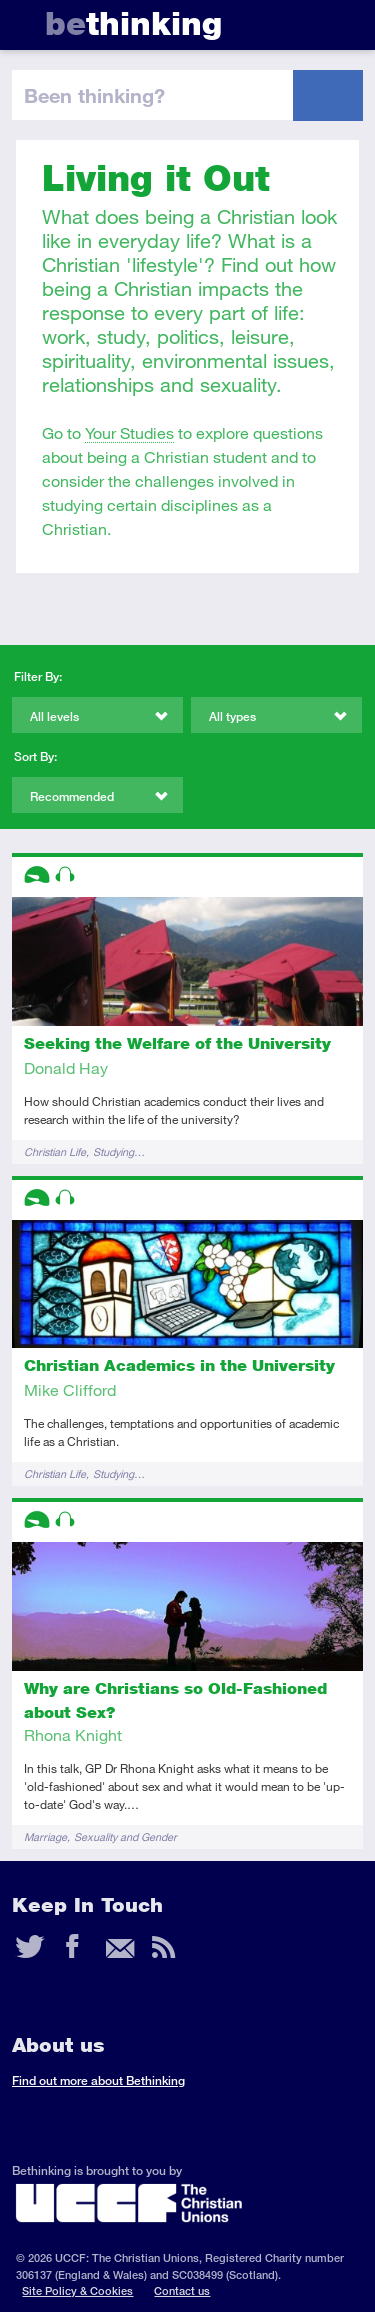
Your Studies (129, 432)
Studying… (119, 1151)
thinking (133, 23)
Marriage (45, 1836)
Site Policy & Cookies (77, 2290)
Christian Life (55, 1151)
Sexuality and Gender (125, 1836)
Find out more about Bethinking (98, 2080)
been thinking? (94, 95)
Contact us (182, 2290)
